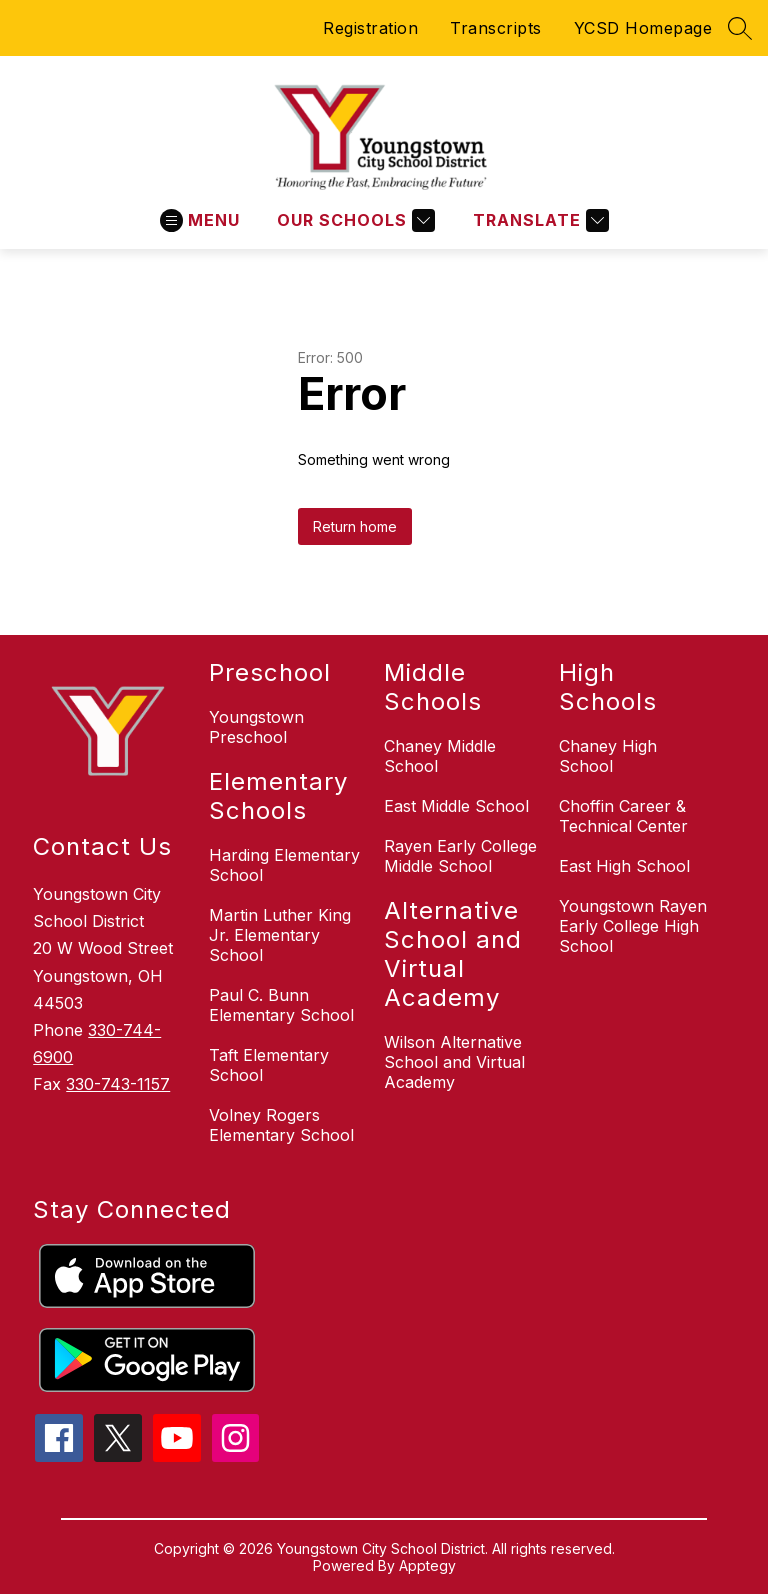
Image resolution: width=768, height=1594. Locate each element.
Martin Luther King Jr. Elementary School (280, 935)
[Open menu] (200, 220)
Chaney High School (608, 756)
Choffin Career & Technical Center (623, 816)
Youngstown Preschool (256, 727)
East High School (624, 866)
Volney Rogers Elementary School (281, 1125)
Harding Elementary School (284, 865)
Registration (370, 28)
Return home (355, 526)
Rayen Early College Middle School (460, 856)
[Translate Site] (538, 220)
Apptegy (427, 1565)
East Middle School (456, 806)
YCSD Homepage (643, 28)
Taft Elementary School (269, 1065)
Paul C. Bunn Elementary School (281, 1005)
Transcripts (496, 28)
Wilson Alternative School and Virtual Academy (454, 1062)
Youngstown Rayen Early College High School (633, 926)
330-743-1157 (118, 1084)
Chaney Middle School (440, 756)
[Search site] (740, 28)
